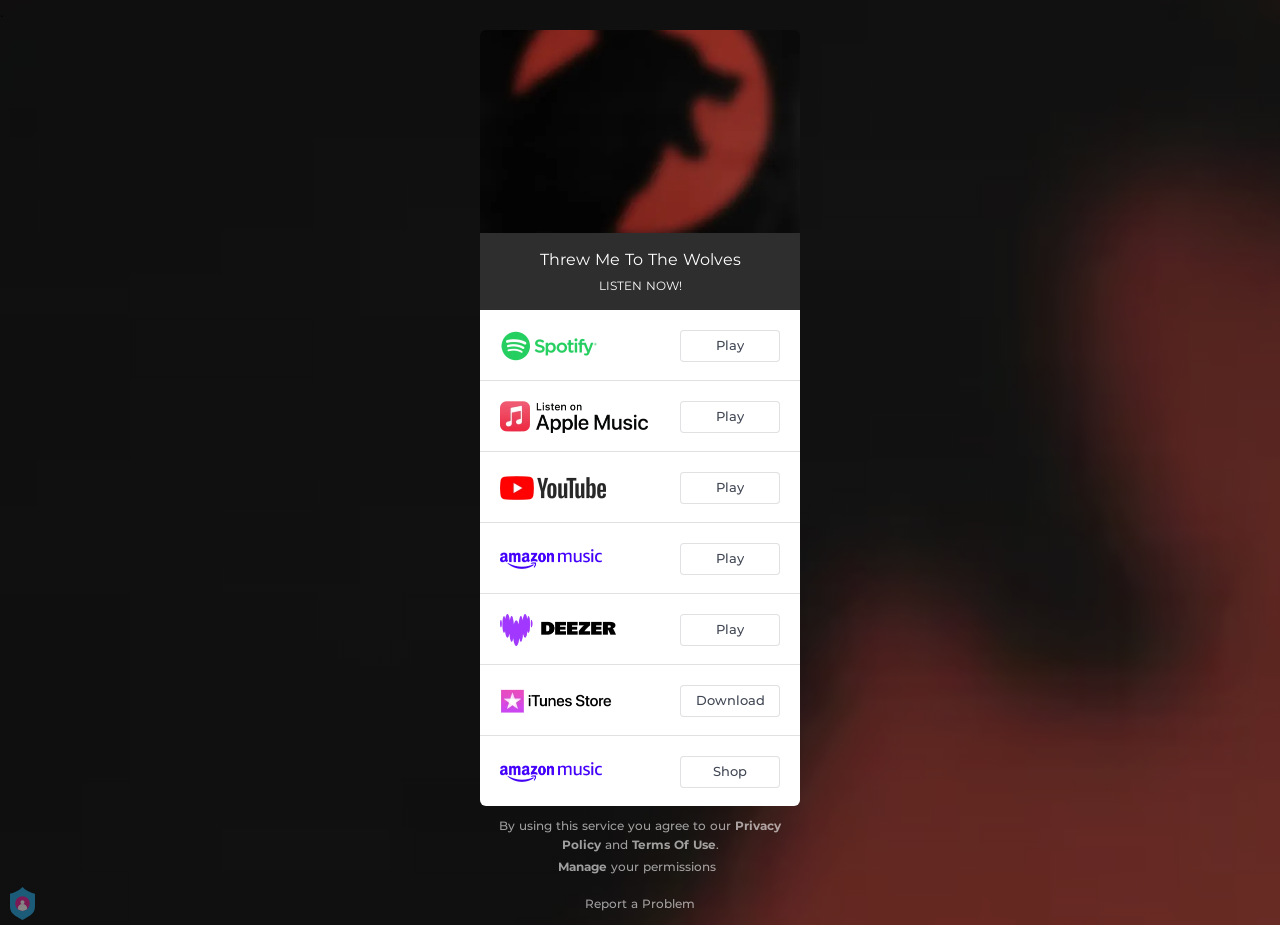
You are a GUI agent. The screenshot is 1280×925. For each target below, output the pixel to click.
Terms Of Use (674, 844)
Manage (582, 866)
